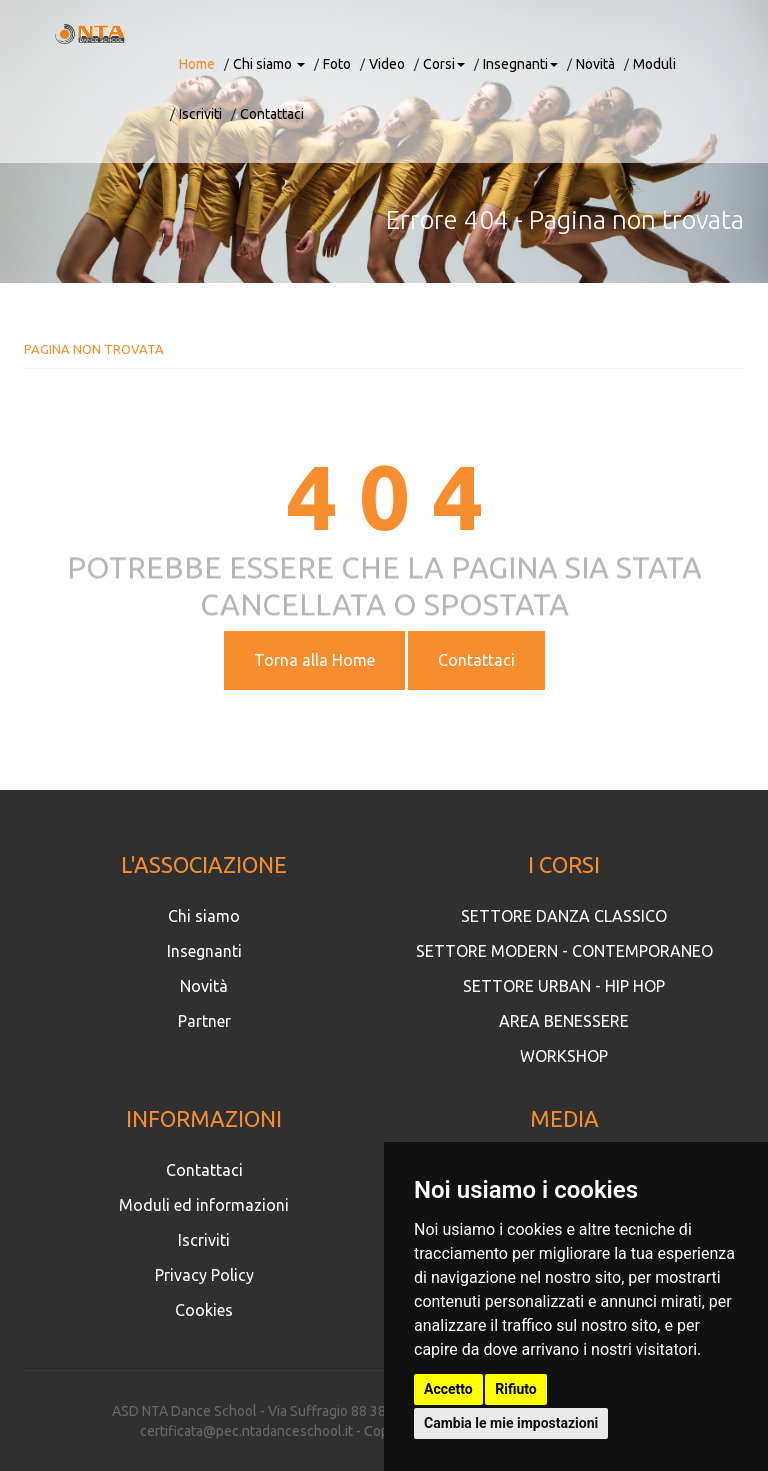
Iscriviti (200, 114)
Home (197, 64)
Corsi (444, 64)
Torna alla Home (314, 660)
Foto (337, 64)
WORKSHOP (564, 1056)
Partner (204, 1021)
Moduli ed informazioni (204, 1205)
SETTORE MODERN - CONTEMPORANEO (564, 951)
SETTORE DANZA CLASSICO (564, 916)
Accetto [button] (448, 1389)
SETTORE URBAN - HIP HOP (564, 986)
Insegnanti (520, 64)
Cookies (204, 1310)
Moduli (654, 64)
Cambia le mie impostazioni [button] (511, 1423)
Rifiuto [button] (516, 1389)
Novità (595, 64)
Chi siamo (269, 64)
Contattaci (272, 114)
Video (387, 64)
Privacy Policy (204, 1275)
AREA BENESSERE (564, 1021)
